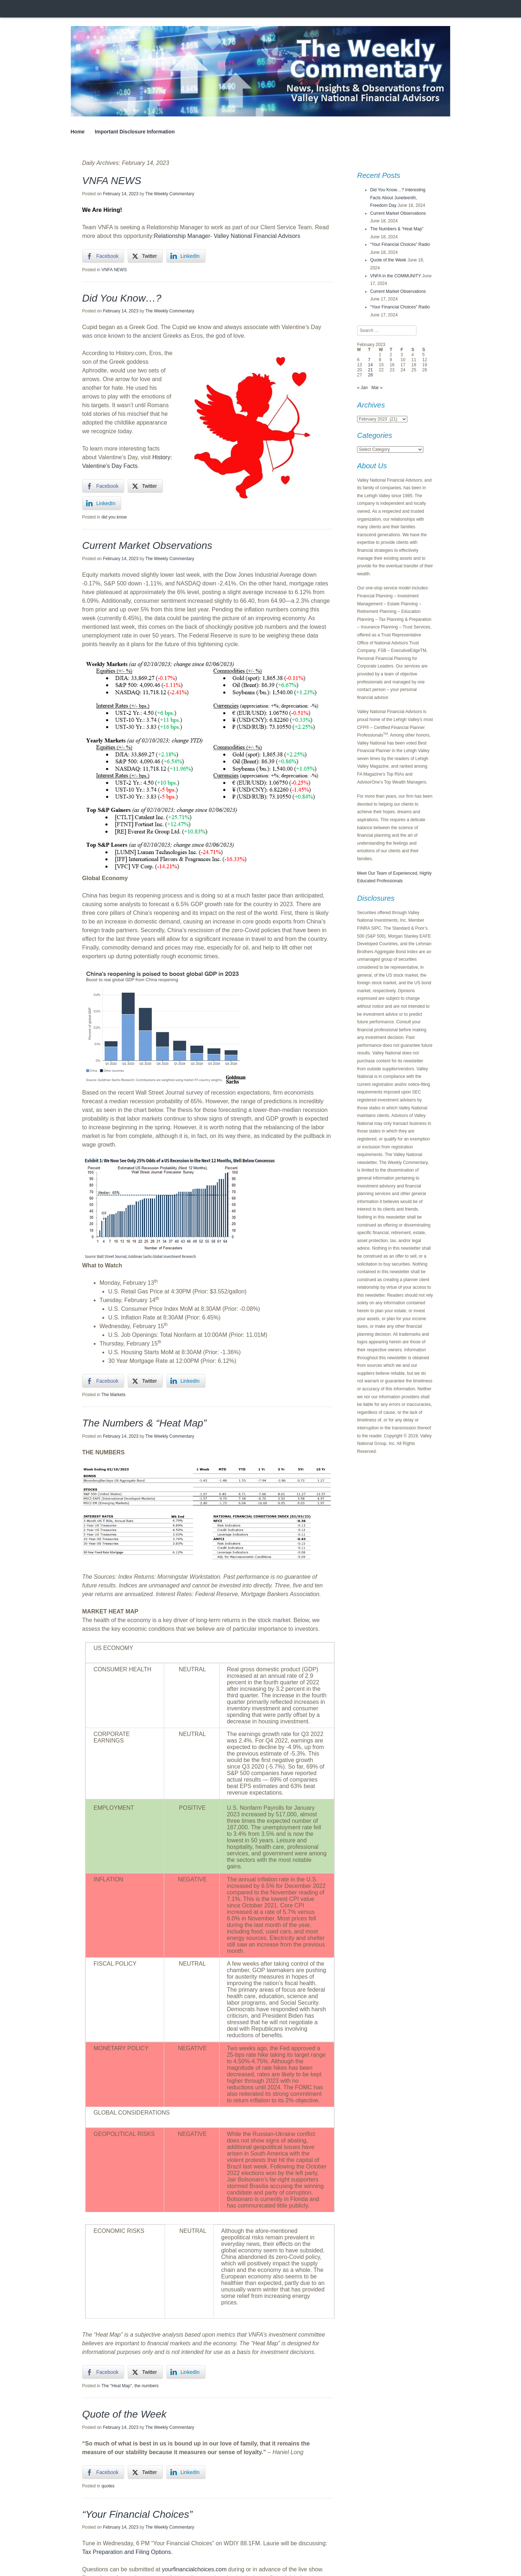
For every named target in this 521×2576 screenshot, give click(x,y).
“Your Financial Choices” (137, 2514)
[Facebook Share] (103, 256)
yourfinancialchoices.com (194, 2569)
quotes (107, 2485)
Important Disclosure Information (135, 132)
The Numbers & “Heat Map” (144, 1423)
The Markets (113, 1394)
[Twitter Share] (145, 256)
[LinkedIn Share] (186, 256)
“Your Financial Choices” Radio (400, 244)
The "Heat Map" (116, 2385)
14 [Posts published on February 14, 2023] (370, 364)
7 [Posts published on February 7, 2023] (369, 359)
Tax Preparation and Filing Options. (127, 2552)
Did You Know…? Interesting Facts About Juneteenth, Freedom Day (397, 197)
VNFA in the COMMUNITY (395, 275)
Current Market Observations (147, 545)
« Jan (362, 387)
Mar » (376, 387)
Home (78, 132)
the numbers (146, 2385)
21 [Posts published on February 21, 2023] (370, 369)
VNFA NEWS (111, 180)
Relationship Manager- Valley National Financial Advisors (227, 236)
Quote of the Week (124, 2414)
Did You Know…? (121, 298)
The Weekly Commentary (169, 193)
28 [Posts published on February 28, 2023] (370, 375)
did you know (114, 517)
